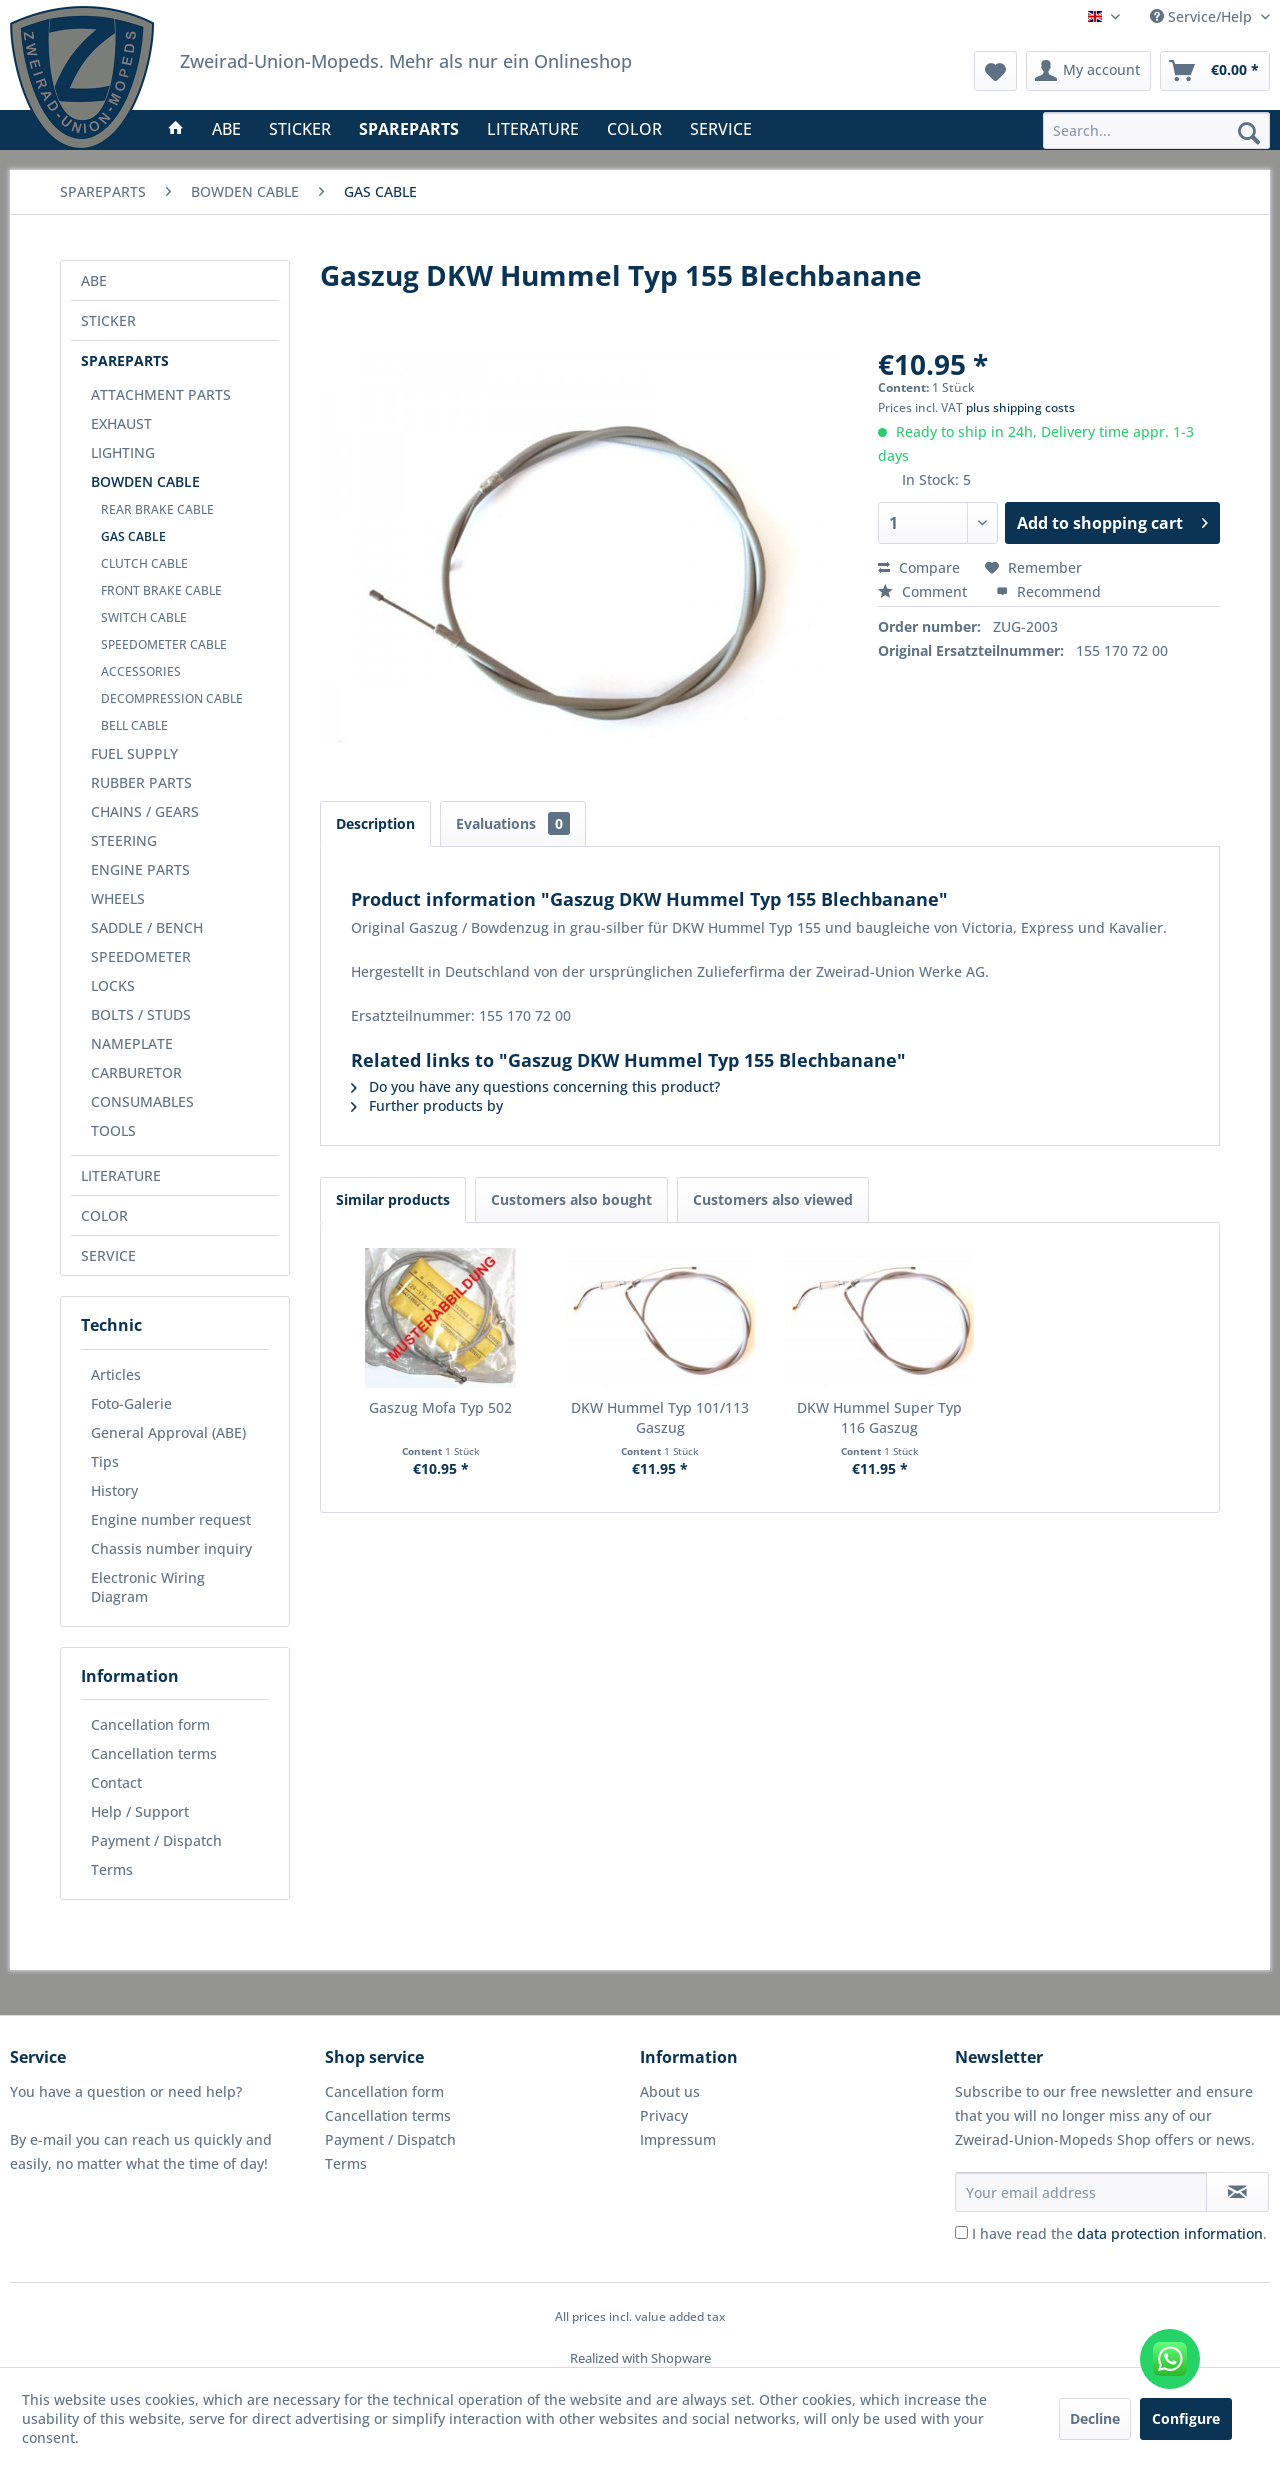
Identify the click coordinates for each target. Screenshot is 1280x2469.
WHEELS (118, 898)
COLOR (104, 1215)
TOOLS (113, 1130)
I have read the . (1119, 2233)
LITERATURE (121, 1175)
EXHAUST (121, 423)
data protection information (1170, 2233)
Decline (1095, 2418)
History (114, 1490)
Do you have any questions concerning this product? (535, 1086)
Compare (919, 567)
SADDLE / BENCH (147, 927)
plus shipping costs (1020, 407)
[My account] (1088, 71)
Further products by (427, 1105)
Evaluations (513, 823)
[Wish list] (995, 71)
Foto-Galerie (131, 1403)
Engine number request (171, 1519)
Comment (924, 591)
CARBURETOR (136, 1072)
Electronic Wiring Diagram (148, 1587)
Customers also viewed (773, 1199)
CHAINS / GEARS (145, 811)
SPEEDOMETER (141, 956)
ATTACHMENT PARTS (161, 394)
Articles (116, 1374)
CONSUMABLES (142, 1101)
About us (670, 2091)
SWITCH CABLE (144, 617)
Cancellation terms (154, 1753)
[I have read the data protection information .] (961, 2232)
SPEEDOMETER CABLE (164, 644)
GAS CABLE (133, 536)
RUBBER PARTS (141, 782)
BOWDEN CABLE (145, 481)
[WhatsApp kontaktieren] (1170, 2359)
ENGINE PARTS (140, 869)
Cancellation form (150, 1724)
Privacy (664, 2115)
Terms (112, 1869)
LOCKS (113, 985)
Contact (116, 1782)
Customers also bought (571, 1199)
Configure (1186, 2418)
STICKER (108, 320)
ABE (94, 280)
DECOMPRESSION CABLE (172, 698)
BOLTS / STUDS (141, 1014)
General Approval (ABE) (168, 1432)
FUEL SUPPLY (134, 753)
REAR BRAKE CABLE (157, 509)
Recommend (1048, 591)
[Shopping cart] (1215, 71)
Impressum (678, 2139)
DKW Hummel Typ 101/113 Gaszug (660, 1417)
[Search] (1249, 132)
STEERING (124, 840)
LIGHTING (123, 452)
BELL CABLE (134, 725)
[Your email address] (1081, 2192)
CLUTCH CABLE (144, 563)
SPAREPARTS (125, 360)
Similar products (393, 1199)
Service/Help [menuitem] (1203, 16)
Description (375, 823)
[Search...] (1156, 130)
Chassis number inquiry (171, 1548)
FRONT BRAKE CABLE (161, 590)
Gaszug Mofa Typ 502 (440, 1407)
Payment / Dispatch (156, 1840)
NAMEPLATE (132, 1043)
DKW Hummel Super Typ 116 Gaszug (879, 1417)
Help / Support (140, 1811)
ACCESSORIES (141, 671)
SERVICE (108, 1255)
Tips (105, 1461)
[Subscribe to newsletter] (1237, 2192)
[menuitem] (1156, 130)
